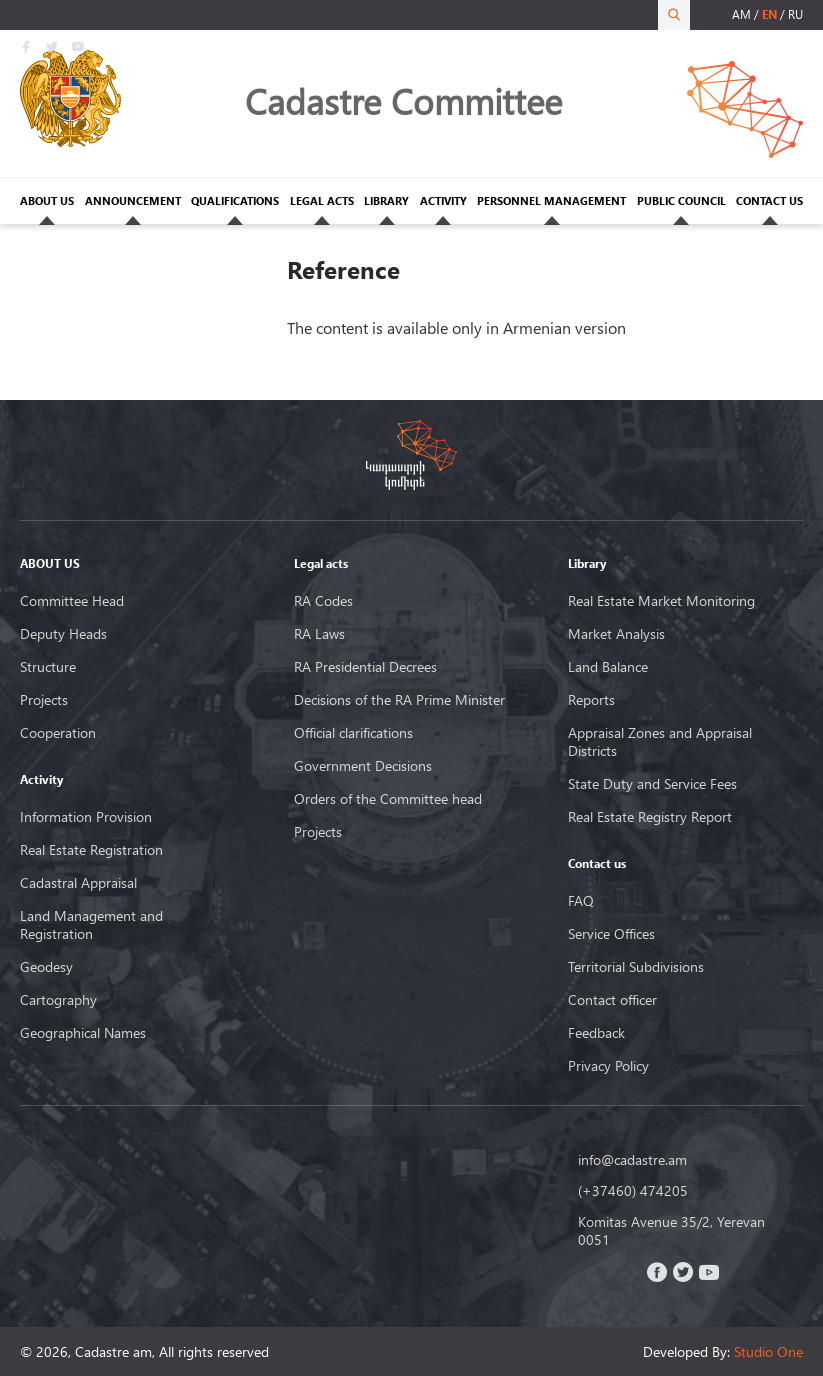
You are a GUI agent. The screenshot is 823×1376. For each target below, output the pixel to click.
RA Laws (319, 634)
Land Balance (608, 667)
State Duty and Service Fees (652, 784)
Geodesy (46, 967)
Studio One (768, 1351)
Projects (44, 700)
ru (795, 14)
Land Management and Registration (91, 925)
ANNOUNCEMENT (133, 200)
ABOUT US (47, 200)
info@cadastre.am (632, 1160)
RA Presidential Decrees (365, 667)
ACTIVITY (443, 200)
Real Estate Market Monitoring (661, 601)
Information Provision (86, 817)
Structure (48, 667)
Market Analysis (616, 634)
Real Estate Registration (91, 850)
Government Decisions (363, 766)
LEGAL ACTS (322, 200)
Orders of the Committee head (388, 799)
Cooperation (58, 733)
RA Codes (323, 601)
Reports (591, 700)
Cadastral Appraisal (78, 883)
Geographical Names (83, 1033)
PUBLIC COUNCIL (681, 200)
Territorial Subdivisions (636, 967)
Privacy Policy (608, 1066)
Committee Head (72, 601)
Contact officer (612, 1000)
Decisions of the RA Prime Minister (399, 700)
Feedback (596, 1033)
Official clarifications (353, 733)
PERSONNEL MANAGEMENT (551, 200)
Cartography (58, 1000)
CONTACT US (769, 200)
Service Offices (611, 934)
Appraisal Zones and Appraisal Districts (660, 742)
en (769, 14)
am (741, 14)
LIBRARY (386, 200)
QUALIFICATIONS (235, 200)
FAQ (581, 901)
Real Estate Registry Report (650, 817)
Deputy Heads (63, 634)
